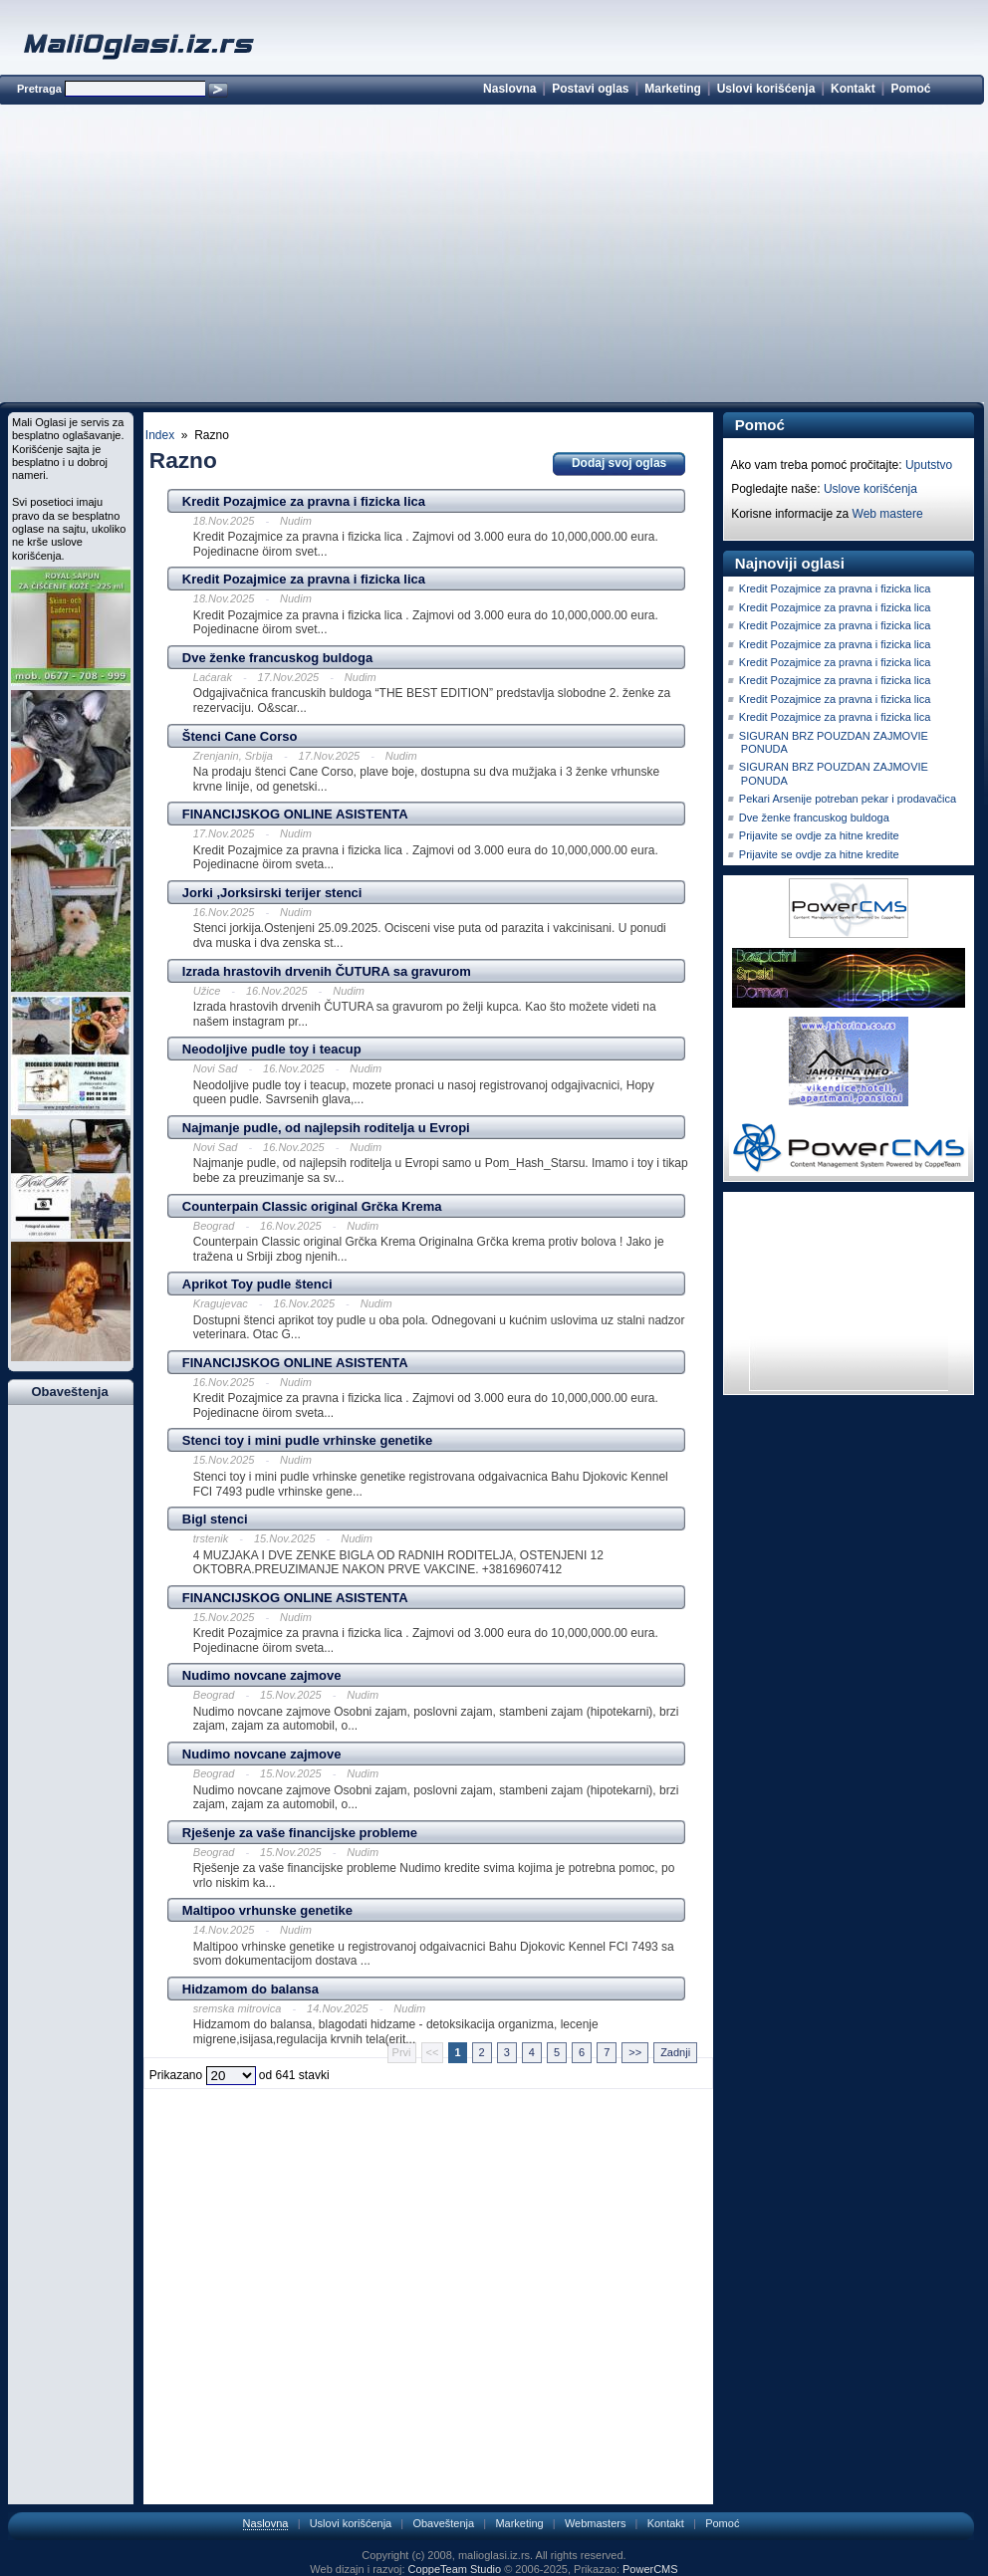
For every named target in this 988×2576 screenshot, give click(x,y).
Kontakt (853, 89)
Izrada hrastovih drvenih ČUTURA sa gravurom (326, 971)
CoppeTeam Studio (455, 2569)
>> (634, 2052)
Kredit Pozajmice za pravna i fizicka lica (303, 501)
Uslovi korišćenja (766, 89)
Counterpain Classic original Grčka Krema (312, 1206)
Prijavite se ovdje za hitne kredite (819, 835)
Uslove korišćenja (870, 489)
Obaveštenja (443, 2523)
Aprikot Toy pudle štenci (257, 1284)
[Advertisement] (491, 256)
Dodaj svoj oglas (619, 463)
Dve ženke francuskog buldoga (277, 657)
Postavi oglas (590, 89)
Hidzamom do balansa (250, 1989)
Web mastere (888, 514)
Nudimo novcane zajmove (262, 1675)
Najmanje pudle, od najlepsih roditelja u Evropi (326, 1127)
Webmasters (595, 2523)
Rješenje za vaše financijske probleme (299, 1832)
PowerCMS (650, 2569)
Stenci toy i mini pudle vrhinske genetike (307, 1440)
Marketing (672, 89)
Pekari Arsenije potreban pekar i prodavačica (847, 799)
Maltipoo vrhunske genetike (267, 1910)
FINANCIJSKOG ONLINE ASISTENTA (295, 814)
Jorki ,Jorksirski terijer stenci (272, 892)
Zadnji (675, 2052)
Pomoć (910, 89)
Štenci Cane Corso (240, 736)
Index (159, 435)
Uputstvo (928, 465)
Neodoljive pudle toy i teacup (272, 1049)
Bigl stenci (215, 1519)
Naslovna (509, 89)
